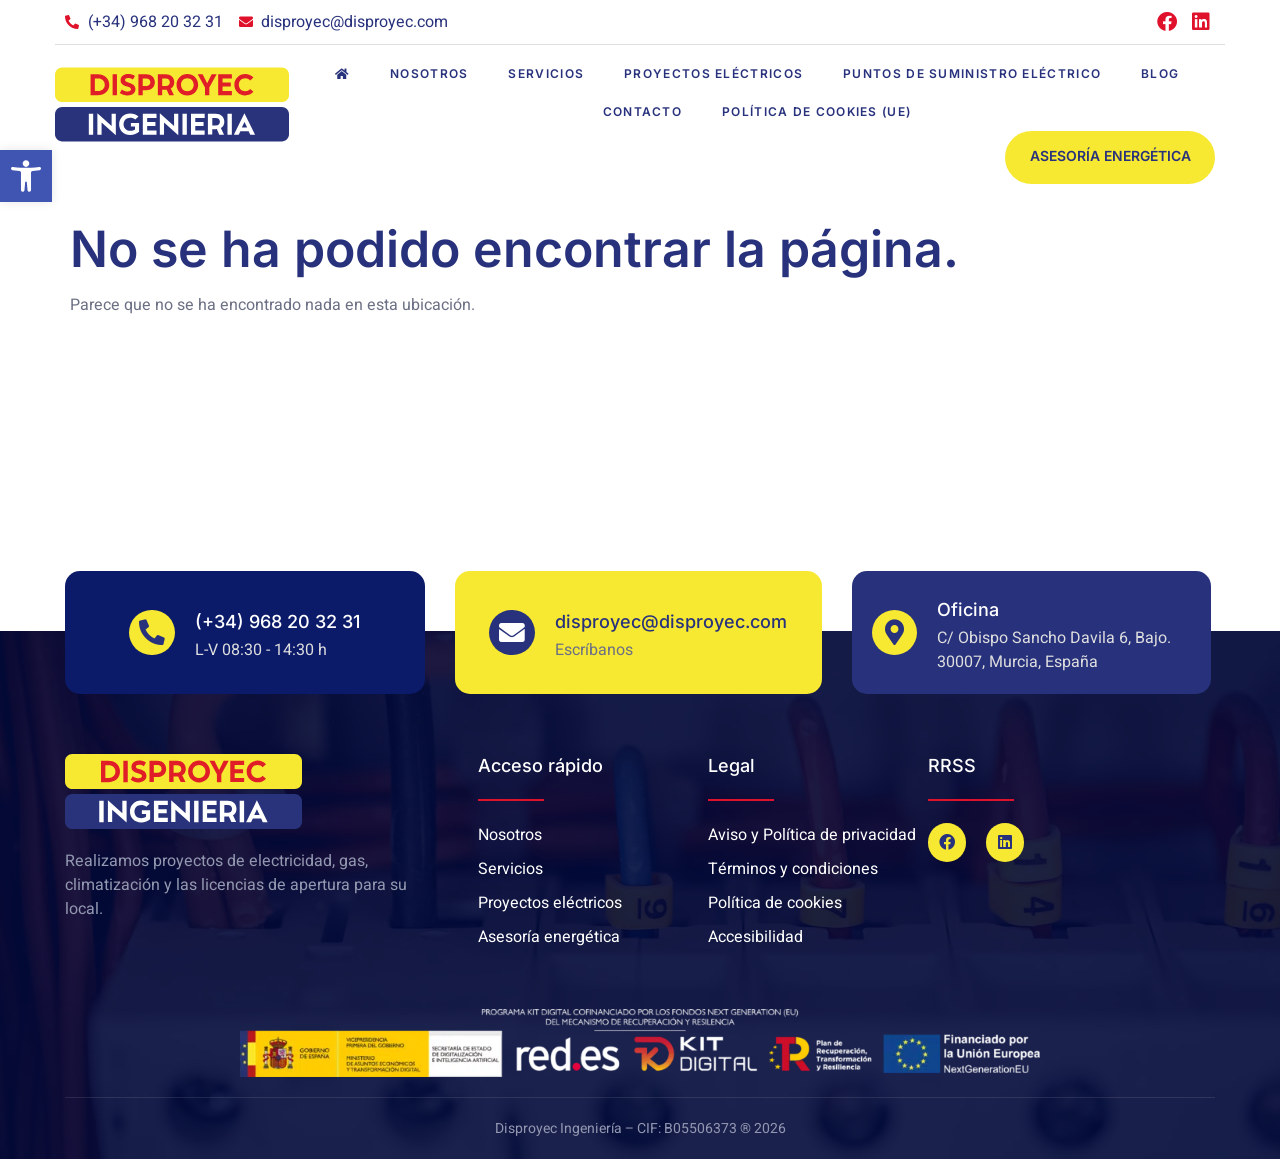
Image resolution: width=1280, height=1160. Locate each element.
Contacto (642, 111)
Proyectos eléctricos (713, 73)
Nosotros (429, 73)
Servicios (546, 73)
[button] (26, 176)
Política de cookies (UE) (816, 111)
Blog (1160, 73)
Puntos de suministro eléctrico (972, 73)
